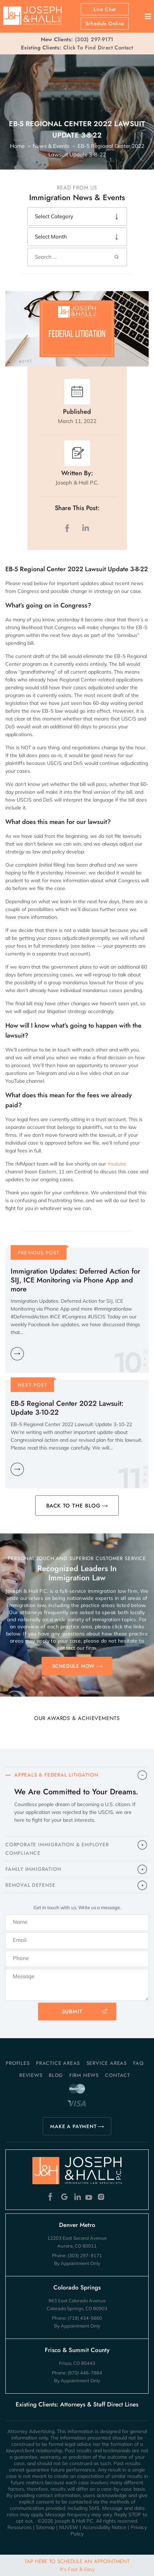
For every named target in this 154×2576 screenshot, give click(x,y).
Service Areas (106, 2063)
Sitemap (45, 2527)
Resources (19, 2527)
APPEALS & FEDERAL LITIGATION (56, 1774)
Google (64, 2197)
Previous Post (39, 1252)
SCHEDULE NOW (73, 1666)
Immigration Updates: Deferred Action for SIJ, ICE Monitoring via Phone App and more (75, 1280)
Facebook (52, 2197)
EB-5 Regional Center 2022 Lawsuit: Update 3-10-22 (67, 1408)
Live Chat (105, 9)
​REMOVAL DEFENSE (30, 1885)
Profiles (18, 2063)
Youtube (116, 1164)
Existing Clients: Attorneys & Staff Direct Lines (77, 2404)
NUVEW (68, 2527)
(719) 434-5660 (85, 2318)
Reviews (31, 2075)
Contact (117, 2075)
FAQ (138, 2063)
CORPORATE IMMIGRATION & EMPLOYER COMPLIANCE (57, 1849)
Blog (56, 2075)
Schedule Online (104, 23)
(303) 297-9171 (94, 39)
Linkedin (77, 2197)
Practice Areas (58, 2063)
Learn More (17, 1353)
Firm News (84, 2075)
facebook (69, 528)
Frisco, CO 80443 (77, 2363)
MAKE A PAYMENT (73, 2126)
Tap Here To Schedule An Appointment (77, 2565)
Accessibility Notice (104, 2527)
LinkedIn (85, 528)
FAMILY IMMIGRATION (33, 1869)
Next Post (32, 1384)
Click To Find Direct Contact (77, 48)
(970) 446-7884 (85, 2373)
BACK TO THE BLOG (73, 1506)
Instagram (102, 2197)
